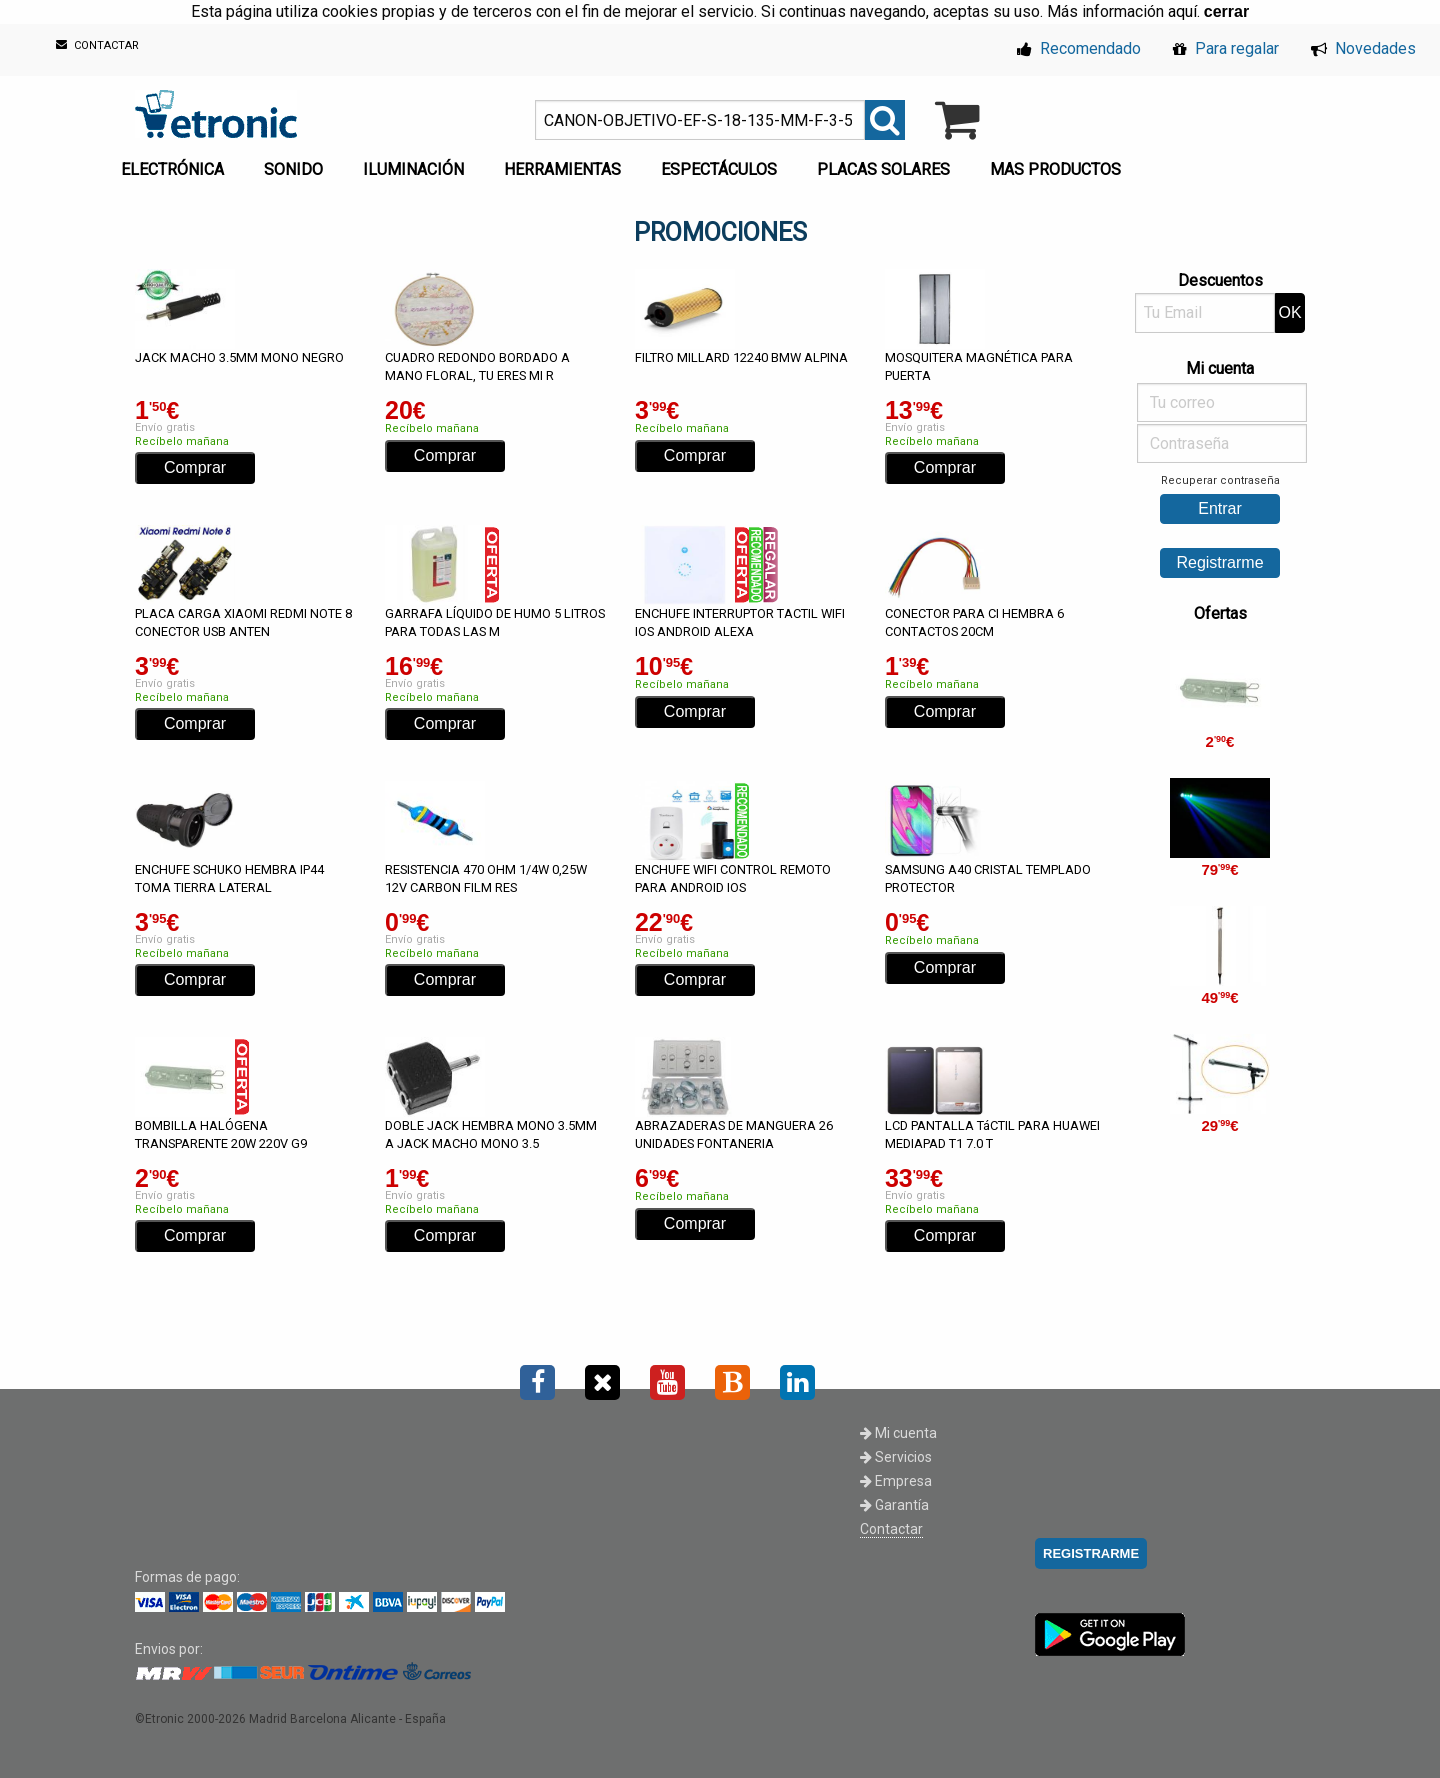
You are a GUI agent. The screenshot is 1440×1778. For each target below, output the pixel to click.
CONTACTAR (97, 45)
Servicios (896, 1457)
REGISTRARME (1091, 1553)
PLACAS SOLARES (883, 169)
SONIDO (293, 169)
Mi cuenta (898, 1433)
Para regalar (1226, 48)
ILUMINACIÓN (413, 169)
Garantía (894, 1505)
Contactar (891, 1529)
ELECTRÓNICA (172, 169)
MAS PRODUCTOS (1055, 169)
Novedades (1363, 48)
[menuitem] (176, 164)
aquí (1182, 11)
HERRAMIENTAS (562, 169)
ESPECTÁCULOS (719, 169)
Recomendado (1079, 48)
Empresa (896, 1481)
